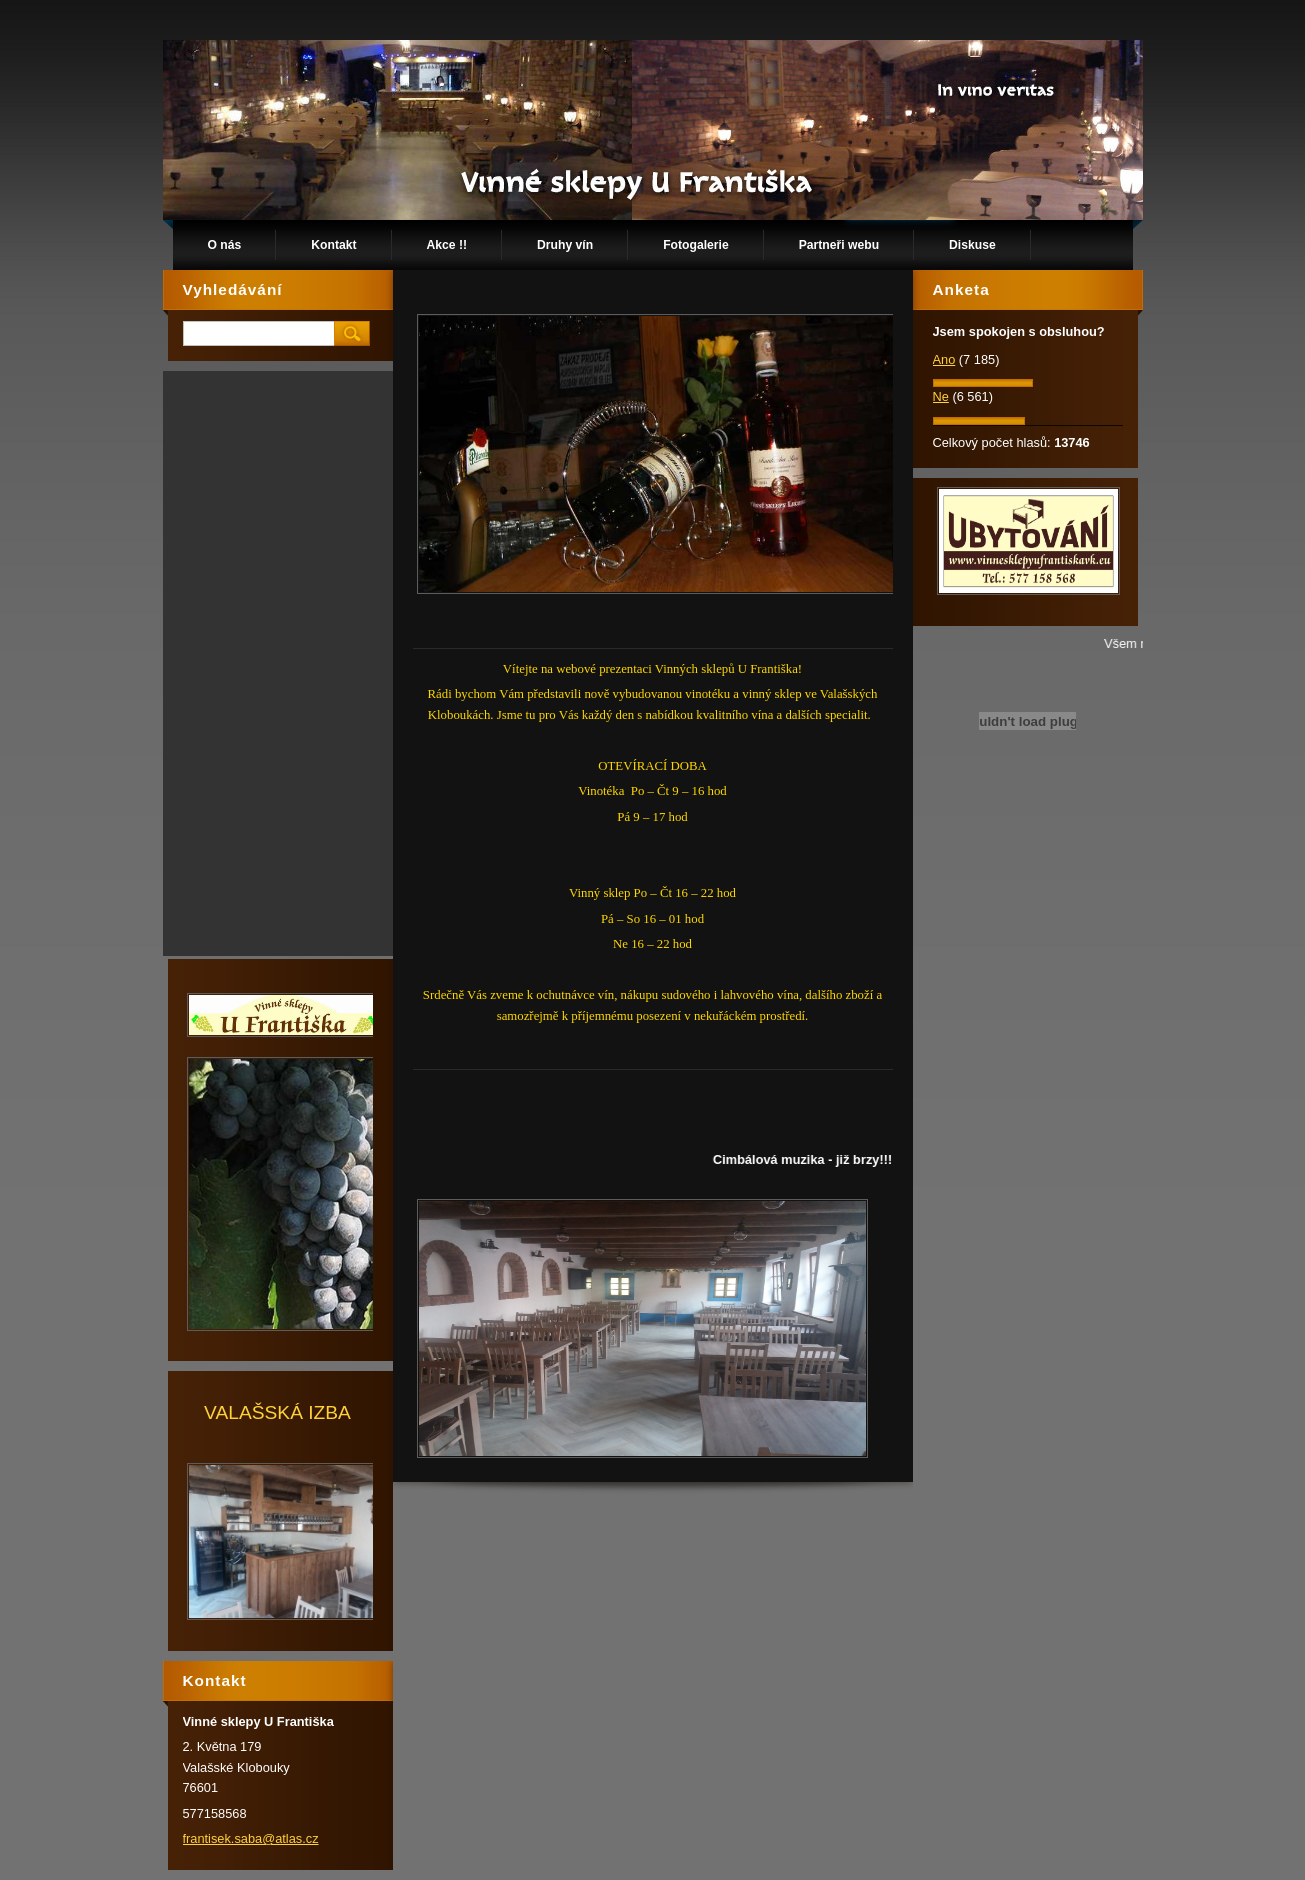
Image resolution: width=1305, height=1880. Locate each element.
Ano (944, 359)
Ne (941, 396)
